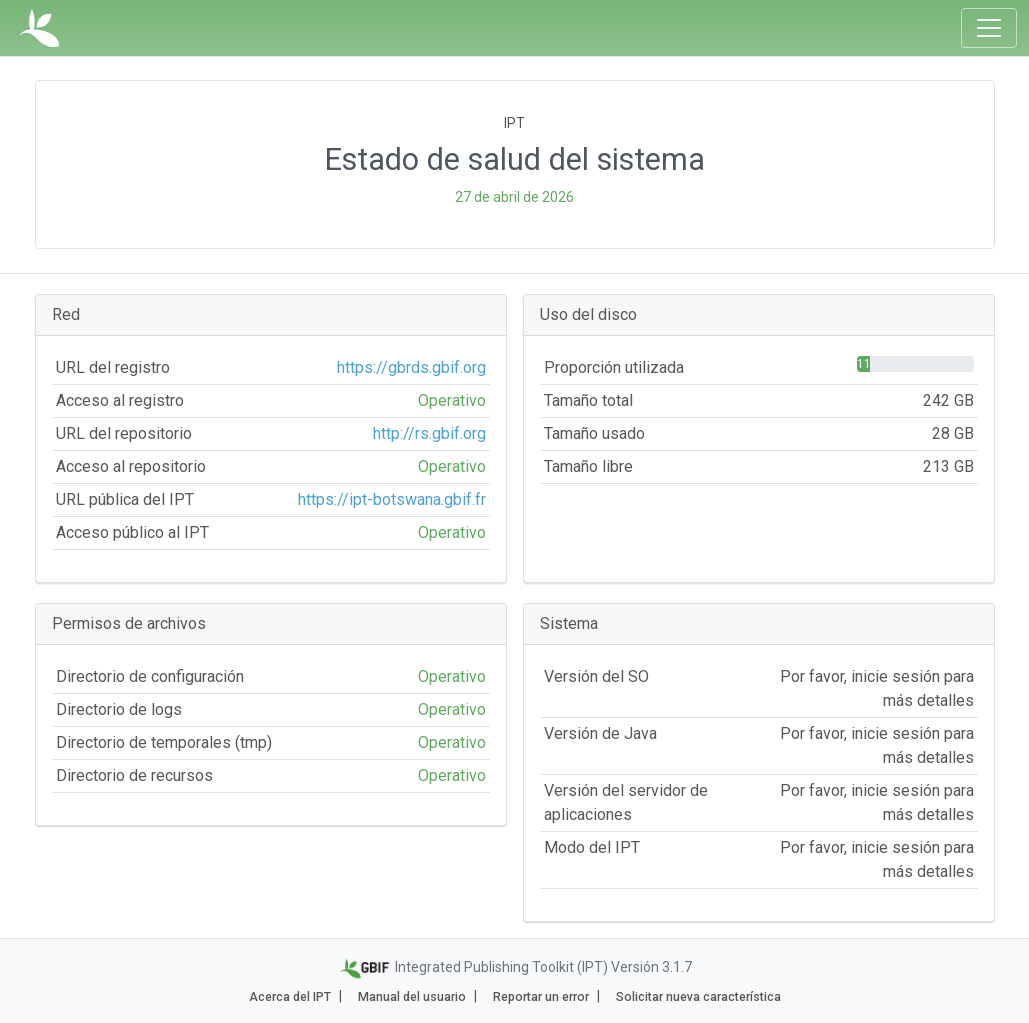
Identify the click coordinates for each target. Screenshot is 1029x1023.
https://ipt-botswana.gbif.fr (392, 499)
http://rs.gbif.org (429, 433)
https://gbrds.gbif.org (411, 367)
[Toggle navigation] (989, 28)
